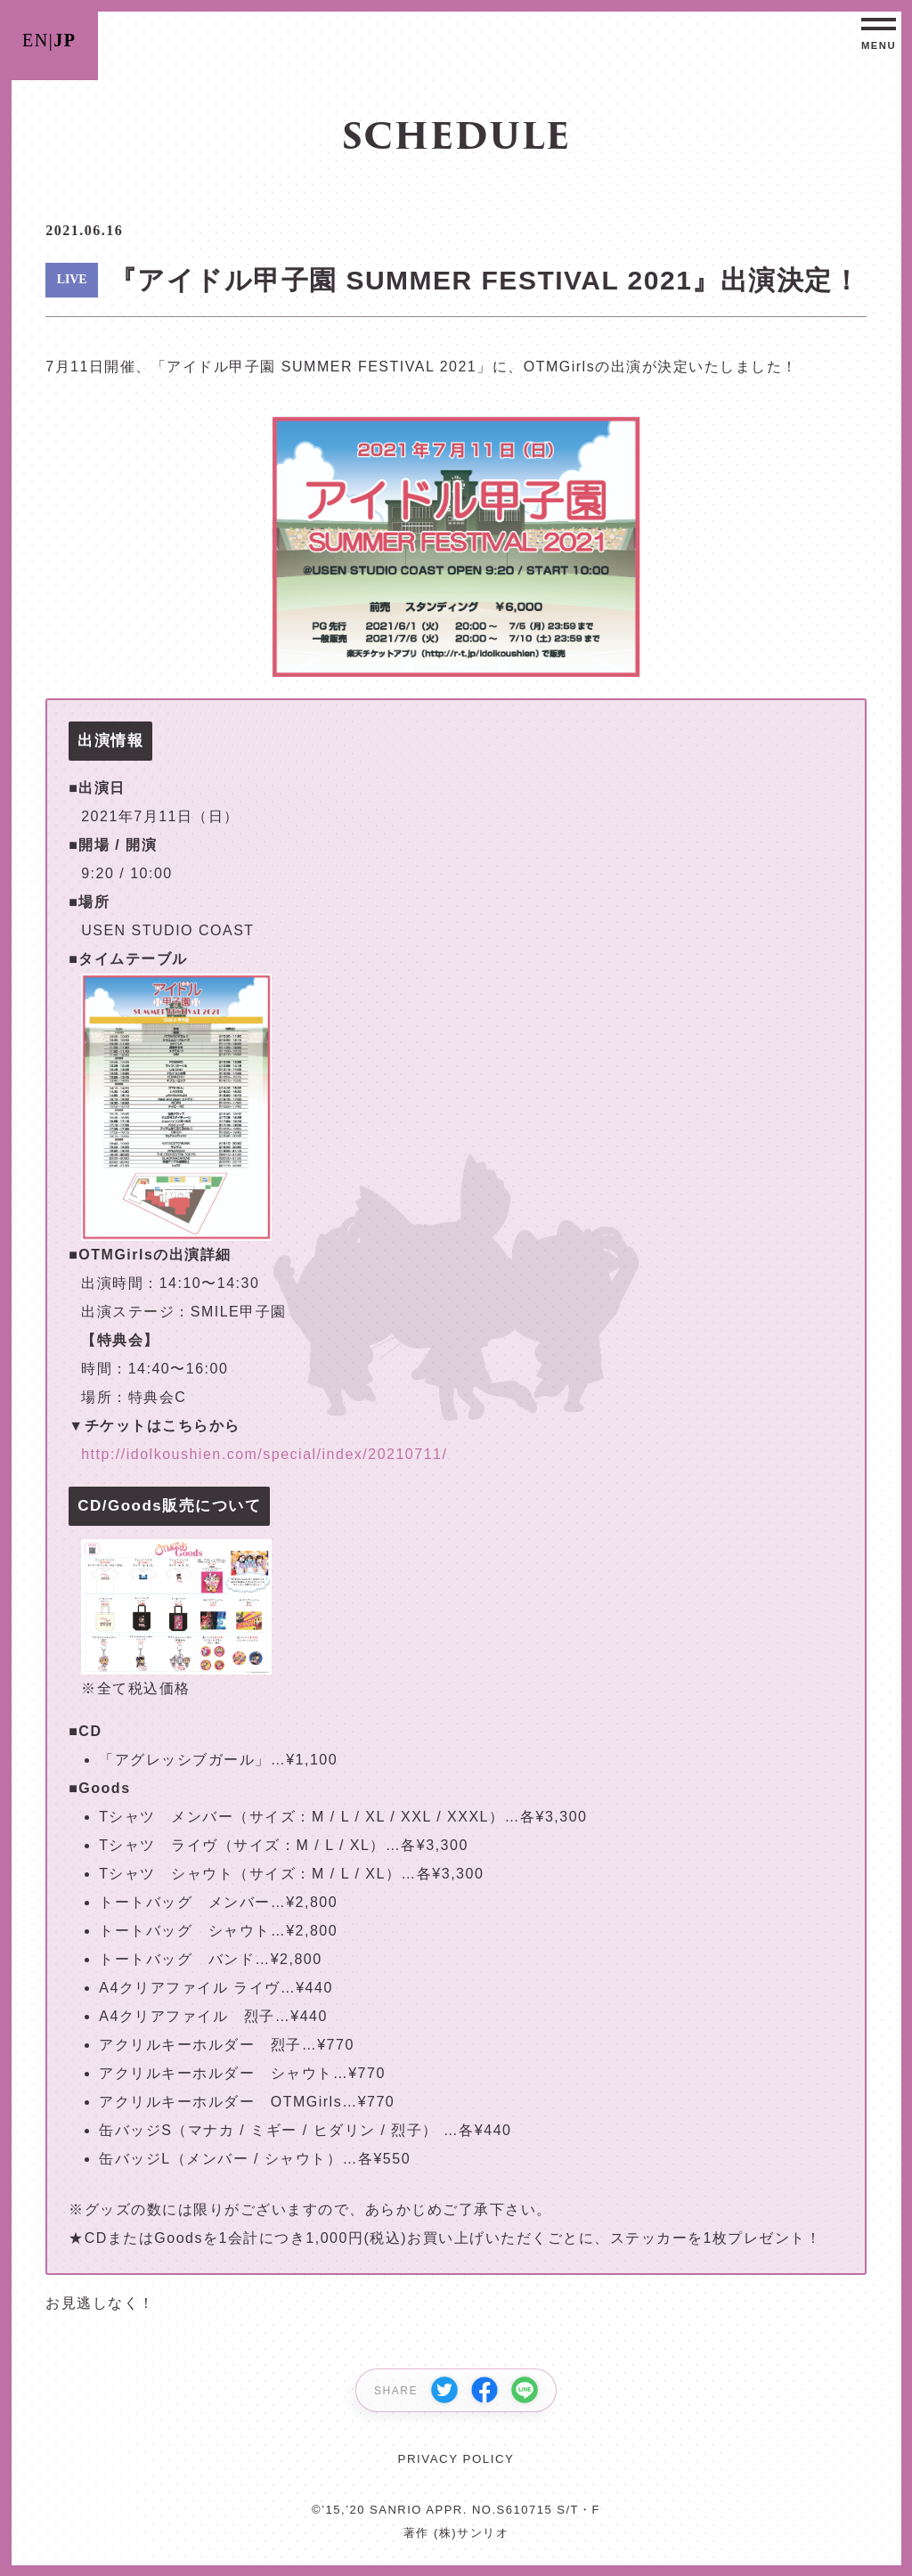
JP (64, 40)
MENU (878, 45)
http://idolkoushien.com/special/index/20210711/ (264, 1454)
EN (35, 40)
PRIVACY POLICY (456, 2459)
